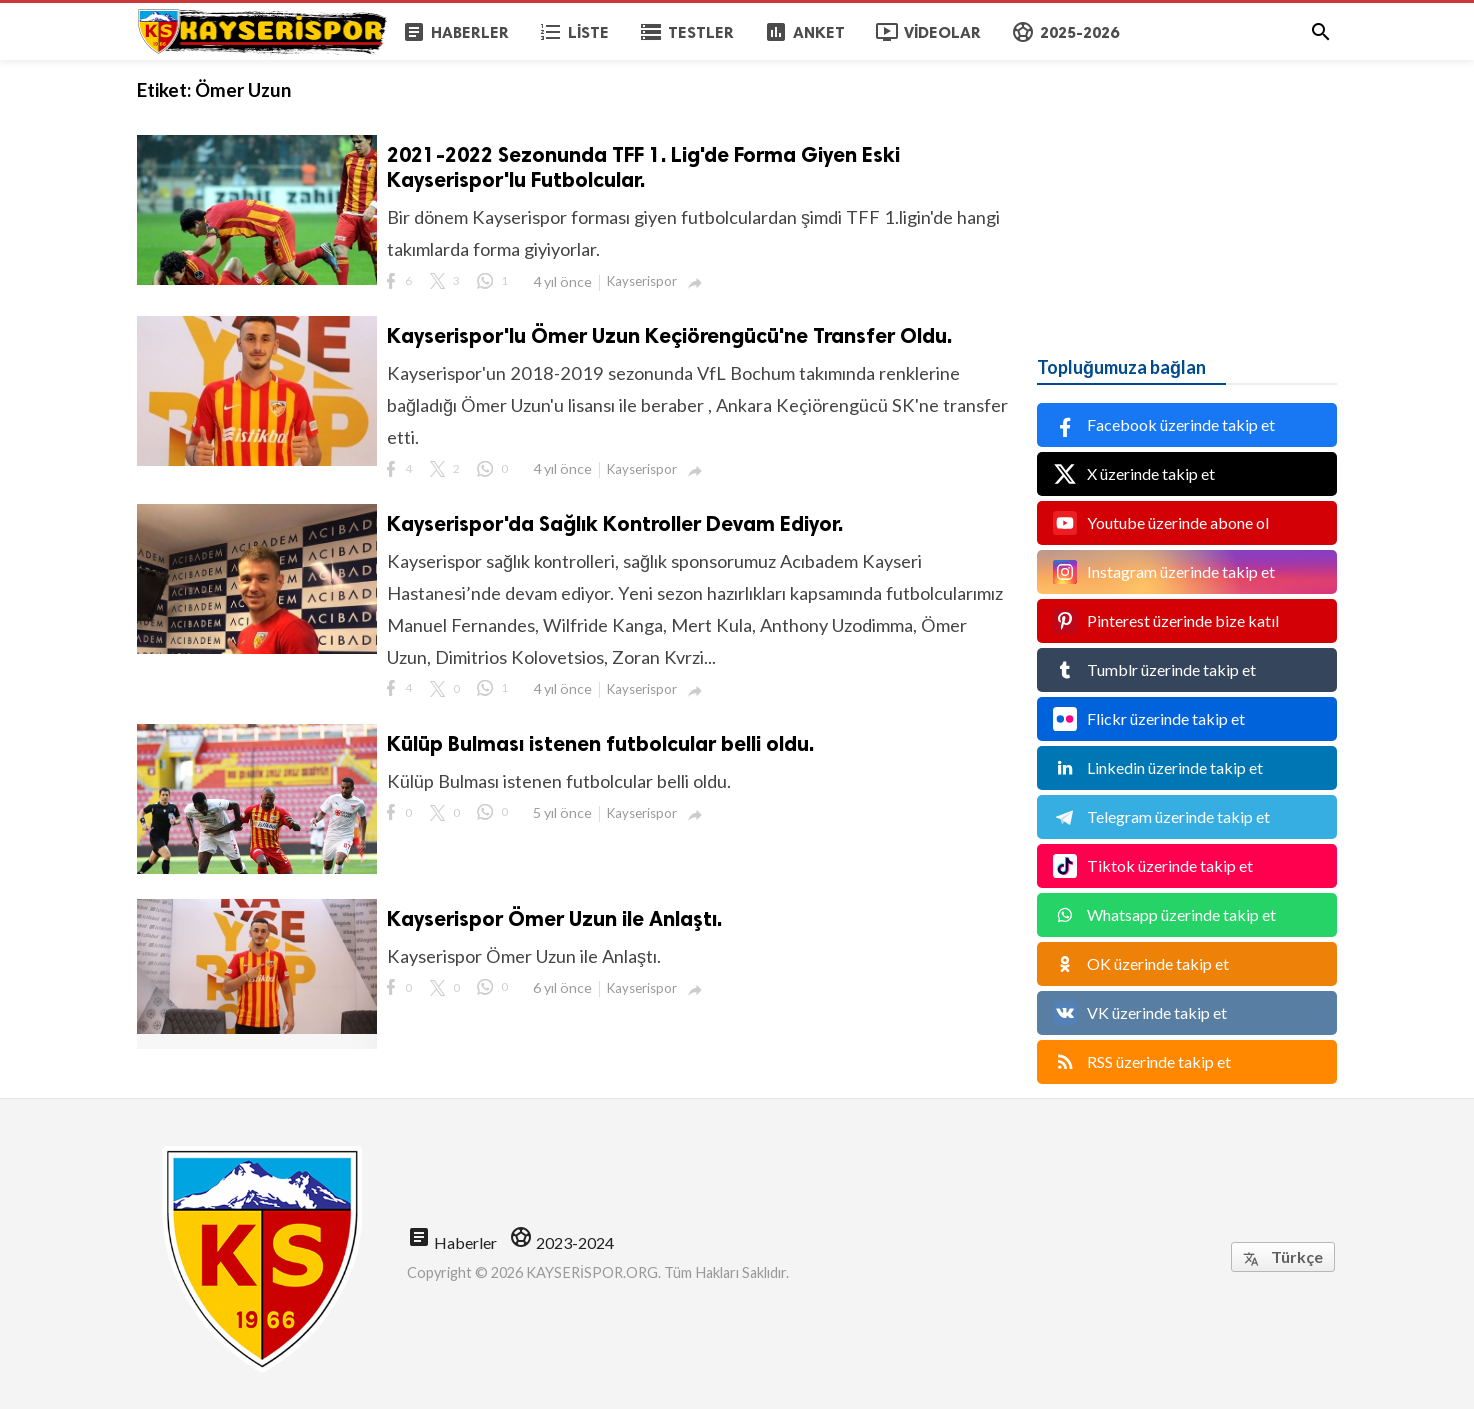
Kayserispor (642, 281)
